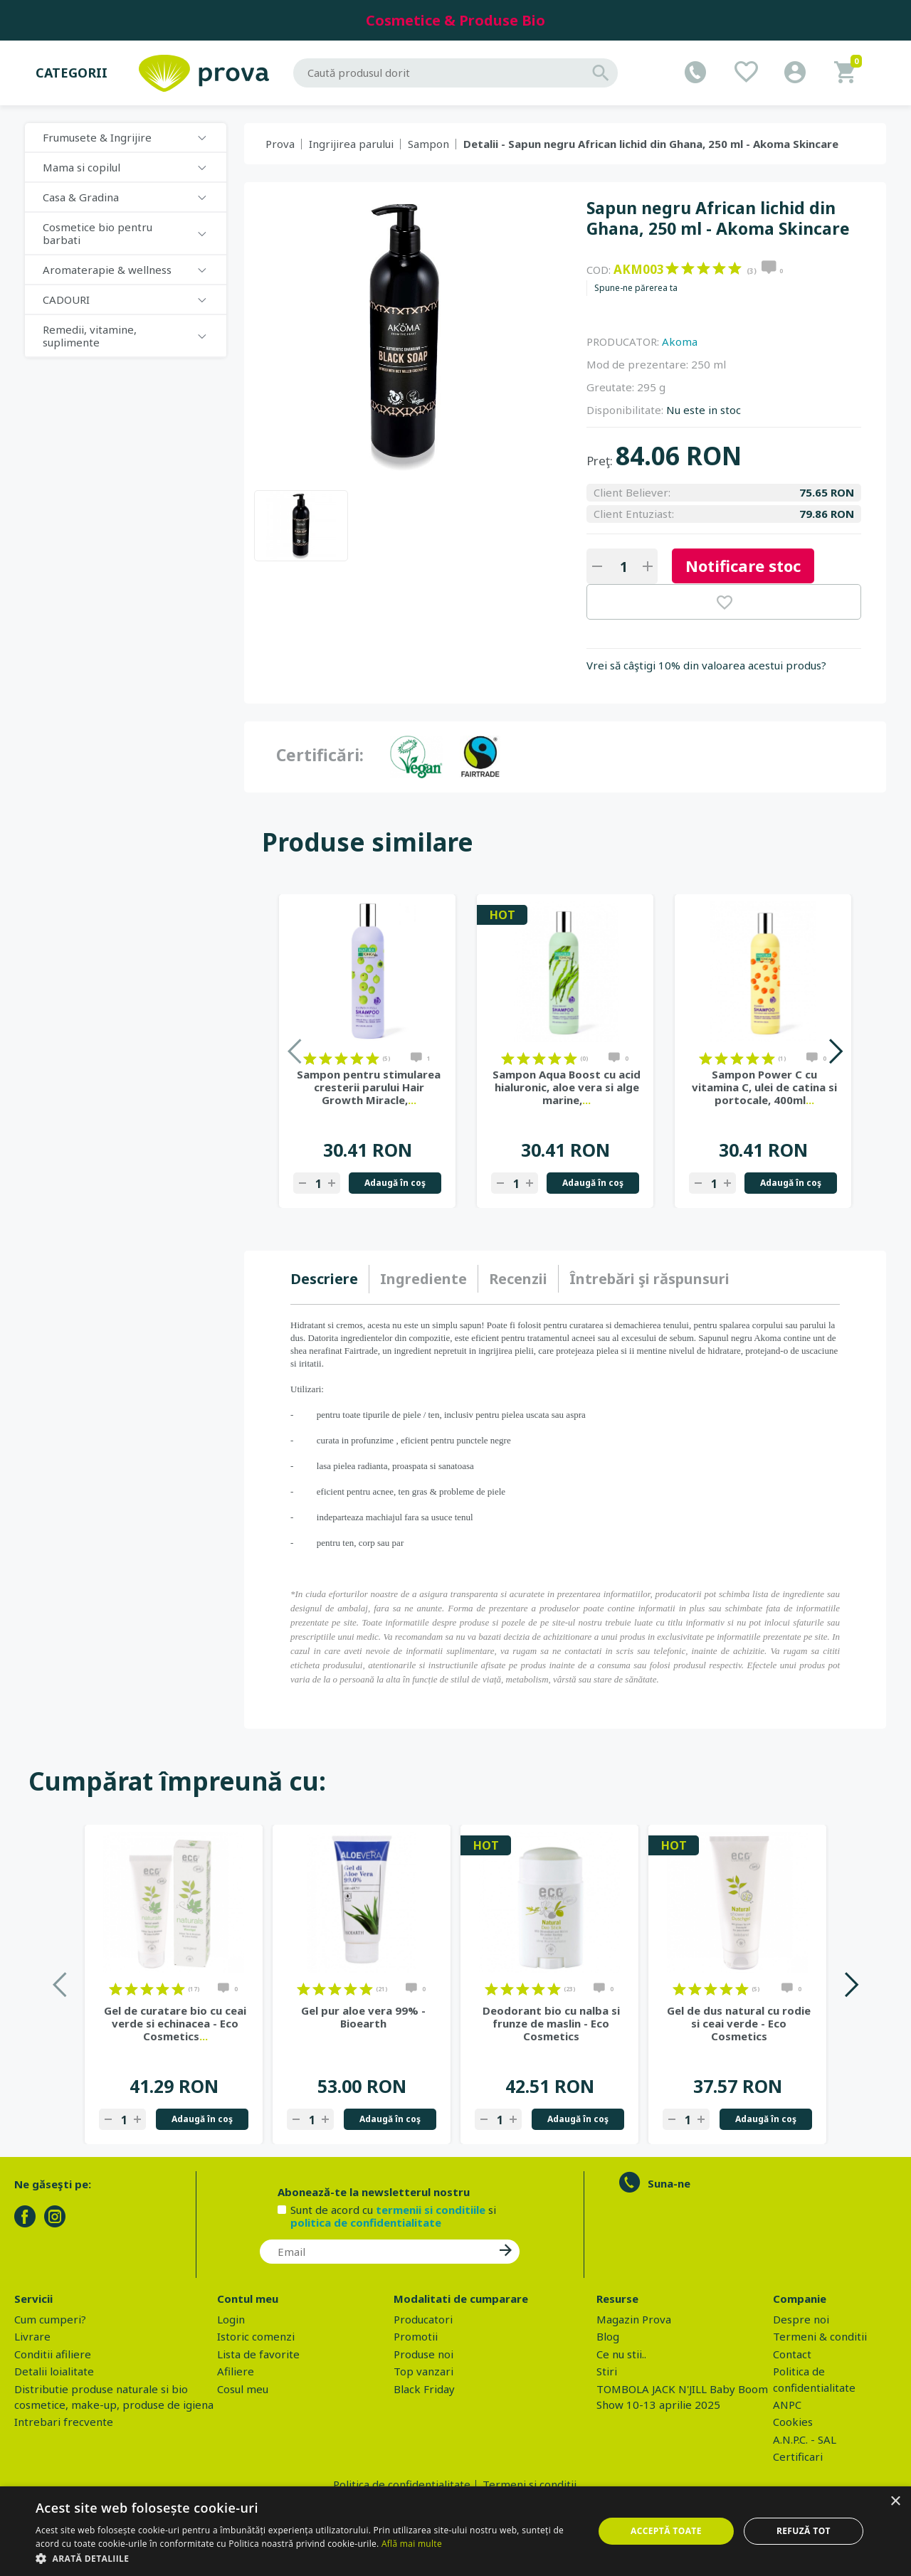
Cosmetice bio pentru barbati (97, 233)
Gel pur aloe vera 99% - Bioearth (363, 2017)
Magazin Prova (633, 2319)
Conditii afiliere (52, 2354)
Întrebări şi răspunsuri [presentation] (649, 1278)
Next (835, 1051)
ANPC (787, 2404)
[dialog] (455, 2531)
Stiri (606, 2371)
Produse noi (423, 2354)
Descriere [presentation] (324, 1278)
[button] (306, 2558)
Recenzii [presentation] (518, 1278)
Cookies (793, 2422)
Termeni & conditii (820, 2336)
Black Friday (424, 2389)
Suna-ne (669, 2183)
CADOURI (66, 299)
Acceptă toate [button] (666, 2531)
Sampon (428, 144)
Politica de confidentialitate (401, 2484)
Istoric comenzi (256, 2336)
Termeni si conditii (529, 2484)
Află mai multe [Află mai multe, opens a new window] (411, 2544)
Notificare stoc (743, 565)
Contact (792, 2354)
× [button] (895, 2501)
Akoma (679, 341)
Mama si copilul (81, 167)
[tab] (329, 1279)
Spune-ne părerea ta (636, 288)
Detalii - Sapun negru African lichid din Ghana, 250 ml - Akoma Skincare (650, 144)
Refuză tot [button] (803, 2531)
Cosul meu (242, 2389)
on (672, 268)
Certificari (798, 2456)
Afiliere (235, 2371)
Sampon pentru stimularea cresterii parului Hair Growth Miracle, (369, 1087)
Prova (280, 144)
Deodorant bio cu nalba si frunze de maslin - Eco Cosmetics (551, 2023)
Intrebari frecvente (63, 2422)
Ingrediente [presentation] (423, 1278)
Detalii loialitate (54, 2371)
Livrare (32, 2336)
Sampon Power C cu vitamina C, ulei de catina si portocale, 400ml (764, 1087)
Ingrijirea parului (351, 144)
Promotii (416, 2336)
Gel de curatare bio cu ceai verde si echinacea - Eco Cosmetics (175, 2023)
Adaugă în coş (395, 1183)
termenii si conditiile (430, 2210)
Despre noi (801, 2319)
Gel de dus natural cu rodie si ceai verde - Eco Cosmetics (739, 2023)
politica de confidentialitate (365, 2222)
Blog (607, 2336)
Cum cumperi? (50, 2319)
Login (231, 2319)
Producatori (423, 2319)
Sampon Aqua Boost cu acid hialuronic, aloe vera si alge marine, (567, 1087)
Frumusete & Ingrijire (97, 137)
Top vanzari (423, 2371)
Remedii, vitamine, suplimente (90, 335)
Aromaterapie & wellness (107, 270)
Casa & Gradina (81, 197)
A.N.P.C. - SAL (804, 2439)
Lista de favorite (258, 2354)
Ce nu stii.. (621, 2354)
